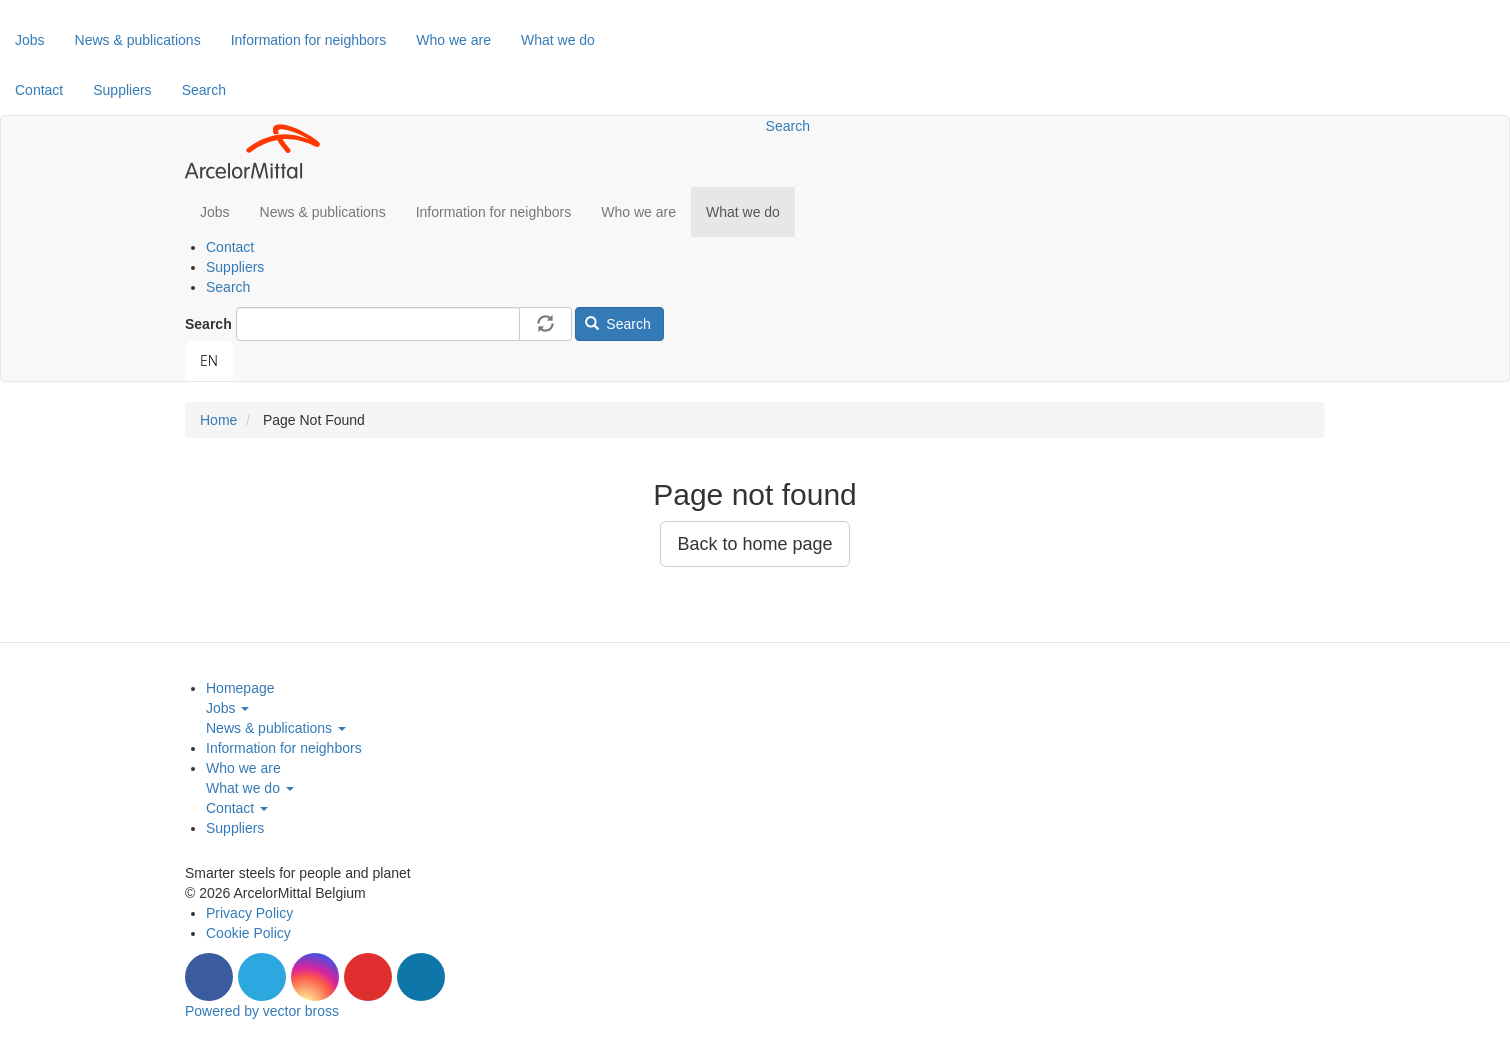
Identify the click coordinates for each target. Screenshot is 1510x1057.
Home (218, 420)
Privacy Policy (249, 913)
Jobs (30, 40)
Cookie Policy (248, 933)
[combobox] (209, 361)
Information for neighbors (309, 40)
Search (204, 90)
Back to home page (754, 544)
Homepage (240, 688)
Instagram (315, 977)
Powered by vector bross (262, 1011)
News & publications (138, 40)
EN (209, 360)
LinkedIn (421, 977)
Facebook (209, 977)
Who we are (453, 40)
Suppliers (122, 90)
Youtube (368, 977)
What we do (558, 40)
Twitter (262, 977)
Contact (39, 90)
